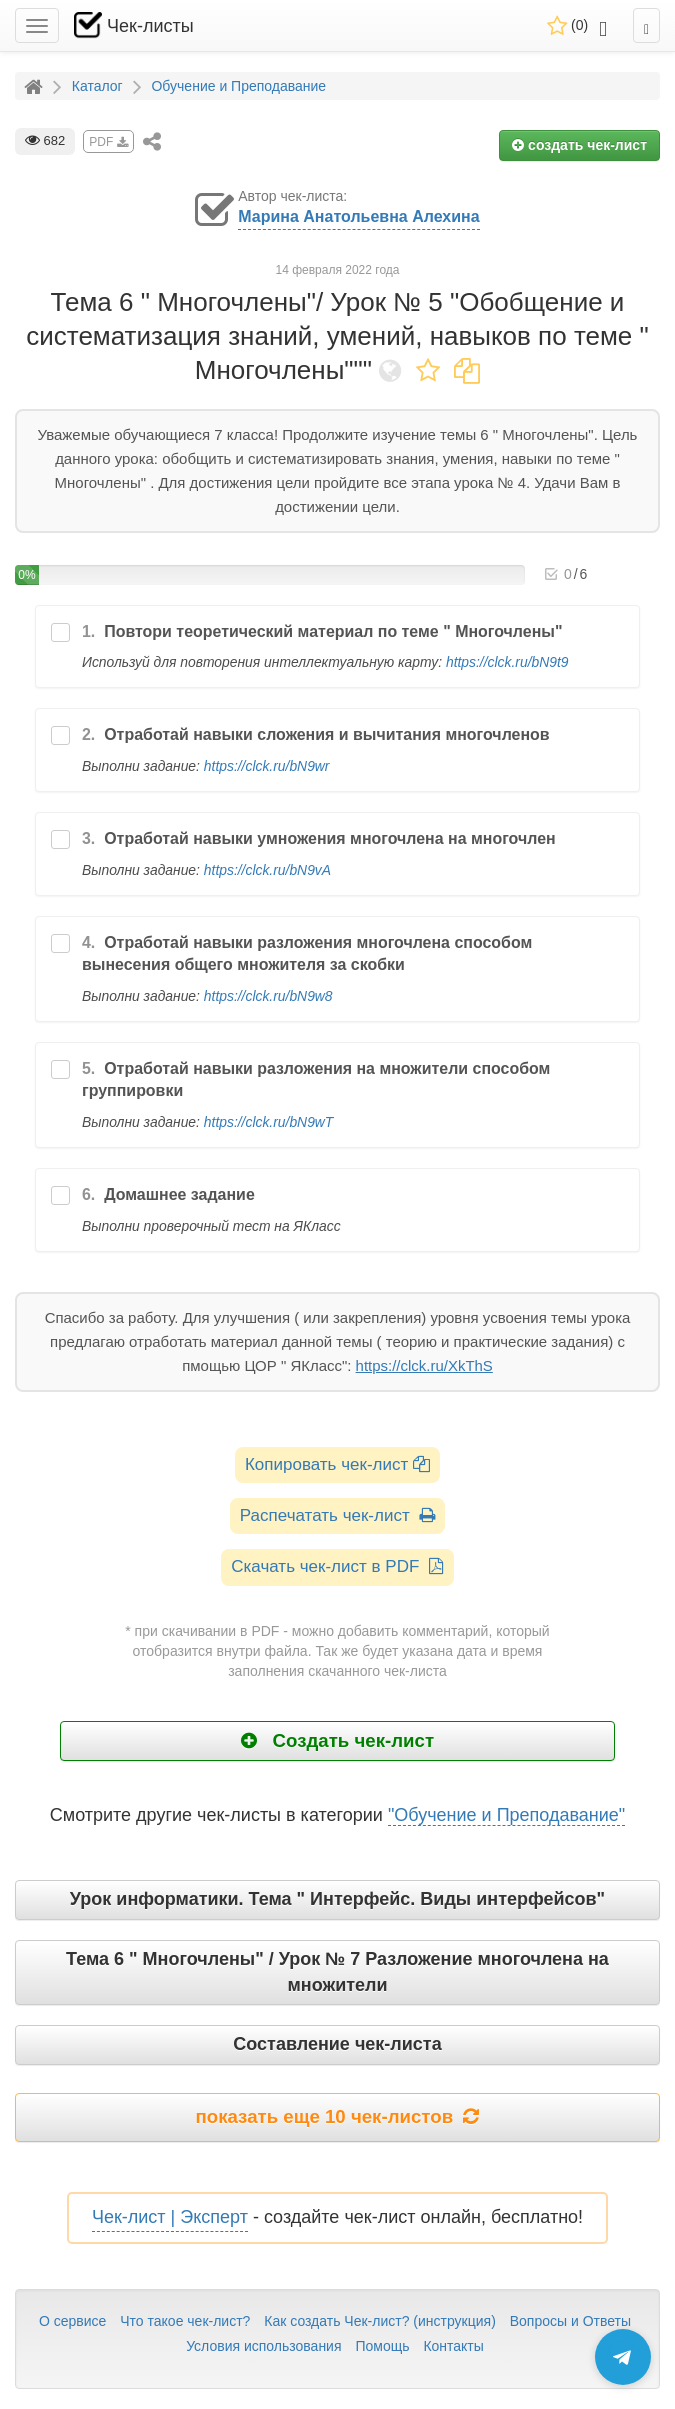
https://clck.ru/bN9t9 (507, 662)
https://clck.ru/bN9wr (267, 766)
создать (579, 145)
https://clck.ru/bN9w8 (268, 996)
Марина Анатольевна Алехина (358, 216)
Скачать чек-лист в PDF (337, 1566)
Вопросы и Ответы (570, 2321)
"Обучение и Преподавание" (506, 1815)
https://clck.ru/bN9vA (267, 870)
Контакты (453, 2346)
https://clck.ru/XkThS (424, 1365)
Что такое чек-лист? (185, 2321)
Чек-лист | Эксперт (170, 2217)
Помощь (382, 2346)
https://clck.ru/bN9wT (269, 1122)
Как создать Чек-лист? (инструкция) (380, 2321)
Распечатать (337, 1515)
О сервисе (72, 2321)
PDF (108, 142)
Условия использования (263, 2346)
